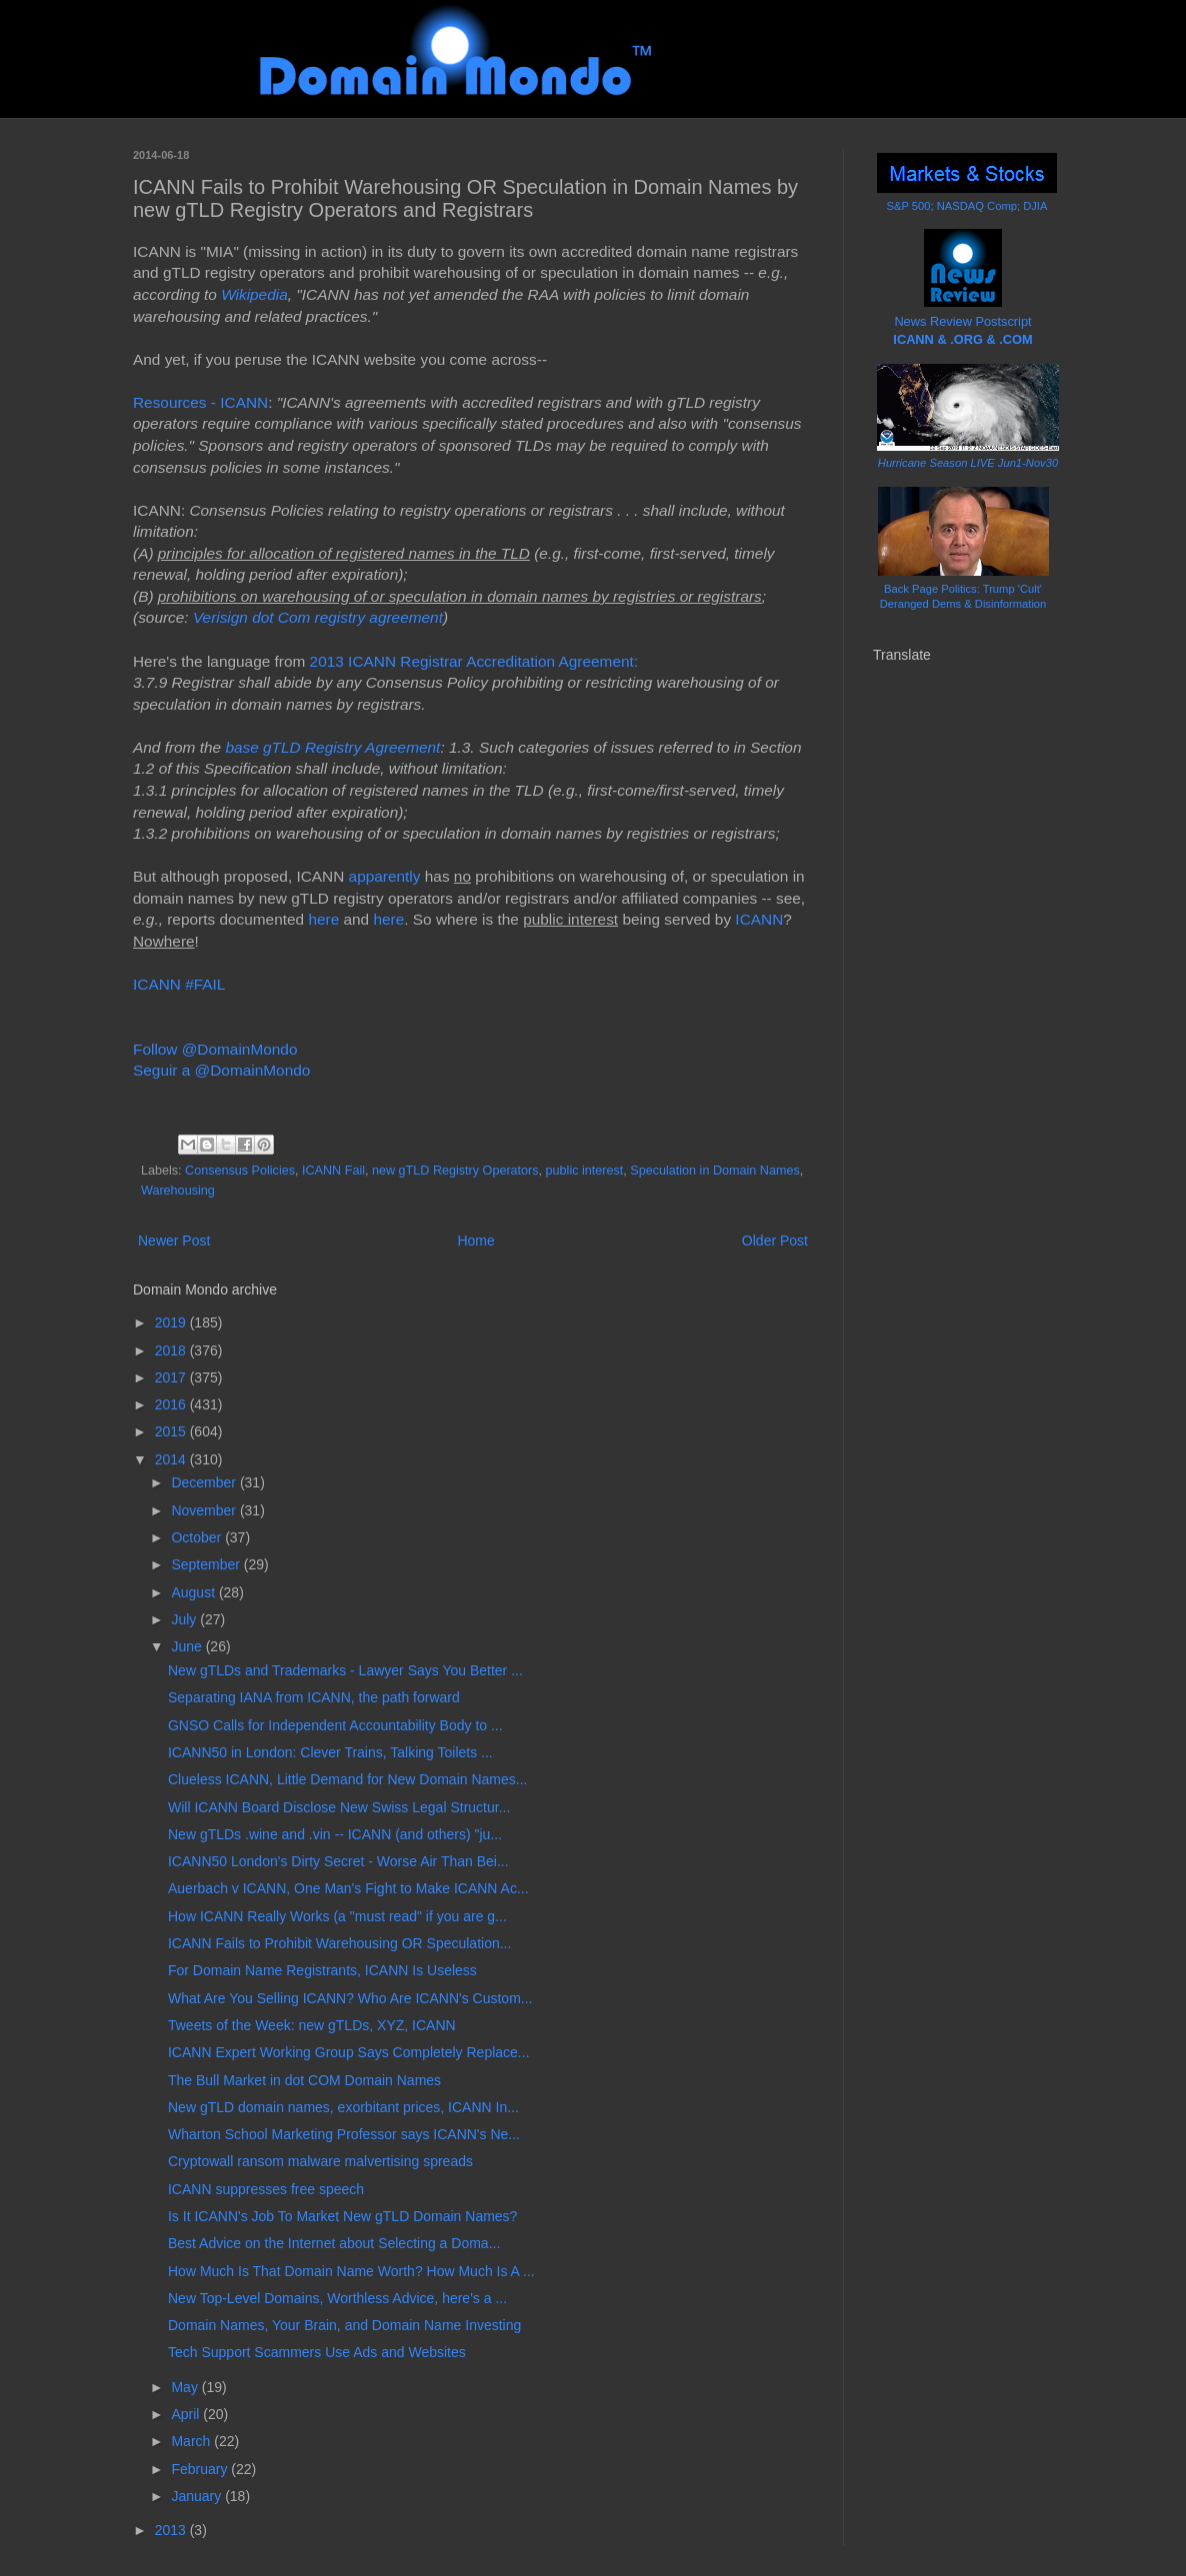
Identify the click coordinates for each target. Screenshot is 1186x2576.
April (187, 2414)
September (207, 1564)
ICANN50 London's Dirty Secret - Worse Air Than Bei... (338, 1861)
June (188, 1646)
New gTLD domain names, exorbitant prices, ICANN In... (343, 2107)
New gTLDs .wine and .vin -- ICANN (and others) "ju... (335, 1834)
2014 (172, 1459)
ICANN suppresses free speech (266, 2189)
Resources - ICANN (200, 402)
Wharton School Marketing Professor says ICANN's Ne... (344, 2134)
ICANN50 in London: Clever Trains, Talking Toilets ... (330, 1752)
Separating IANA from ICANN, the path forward (314, 1697)
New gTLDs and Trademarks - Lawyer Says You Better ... (345, 1670)
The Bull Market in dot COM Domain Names (304, 2080)
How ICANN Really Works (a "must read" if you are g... (337, 1916)
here (323, 919)
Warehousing (178, 1191)
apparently (385, 876)
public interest (585, 1171)
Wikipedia (254, 294)
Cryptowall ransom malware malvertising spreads (320, 2161)
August (194, 1592)
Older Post (775, 1241)
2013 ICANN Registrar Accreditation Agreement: (474, 661)
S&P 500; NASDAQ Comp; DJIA (967, 206)
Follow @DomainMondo (215, 1049)
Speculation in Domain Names (714, 1171)
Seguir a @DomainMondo (221, 1070)
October (198, 1537)
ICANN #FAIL (179, 984)
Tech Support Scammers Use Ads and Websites (317, 2352)
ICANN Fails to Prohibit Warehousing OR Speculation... (339, 1943)
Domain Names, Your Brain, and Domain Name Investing (344, 2325)
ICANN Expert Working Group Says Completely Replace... (349, 2052)
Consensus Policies (240, 1171)
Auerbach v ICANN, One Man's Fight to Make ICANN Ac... (348, 1888)
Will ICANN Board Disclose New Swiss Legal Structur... (339, 1807)
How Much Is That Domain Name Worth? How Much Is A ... (351, 2271)
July (185, 1619)
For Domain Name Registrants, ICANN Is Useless (322, 1970)
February (201, 2469)
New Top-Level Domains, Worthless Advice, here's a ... (337, 2298)
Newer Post (174, 1241)
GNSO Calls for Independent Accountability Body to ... (335, 1725)
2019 (172, 1322)
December (205, 1482)
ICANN (759, 919)
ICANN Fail (333, 1171)
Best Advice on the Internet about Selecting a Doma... (334, 2243)
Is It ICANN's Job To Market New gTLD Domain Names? (342, 2216)
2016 (172, 1404)
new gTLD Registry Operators (455, 1171)
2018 (172, 1350)
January (198, 2496)
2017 (172, 1377)
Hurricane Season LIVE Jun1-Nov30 (968, 463)
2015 (172, 1431)
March (192, 2441)
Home (475, 1241)
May (186, 2387)
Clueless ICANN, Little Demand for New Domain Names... (347, 1779)
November (205, 1510)
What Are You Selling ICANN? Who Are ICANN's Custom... (350, 1998)
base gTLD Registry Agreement (330, 747)
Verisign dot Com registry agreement (318, 617)
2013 (172, 2530)
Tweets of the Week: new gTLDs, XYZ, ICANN (312, 2025)
